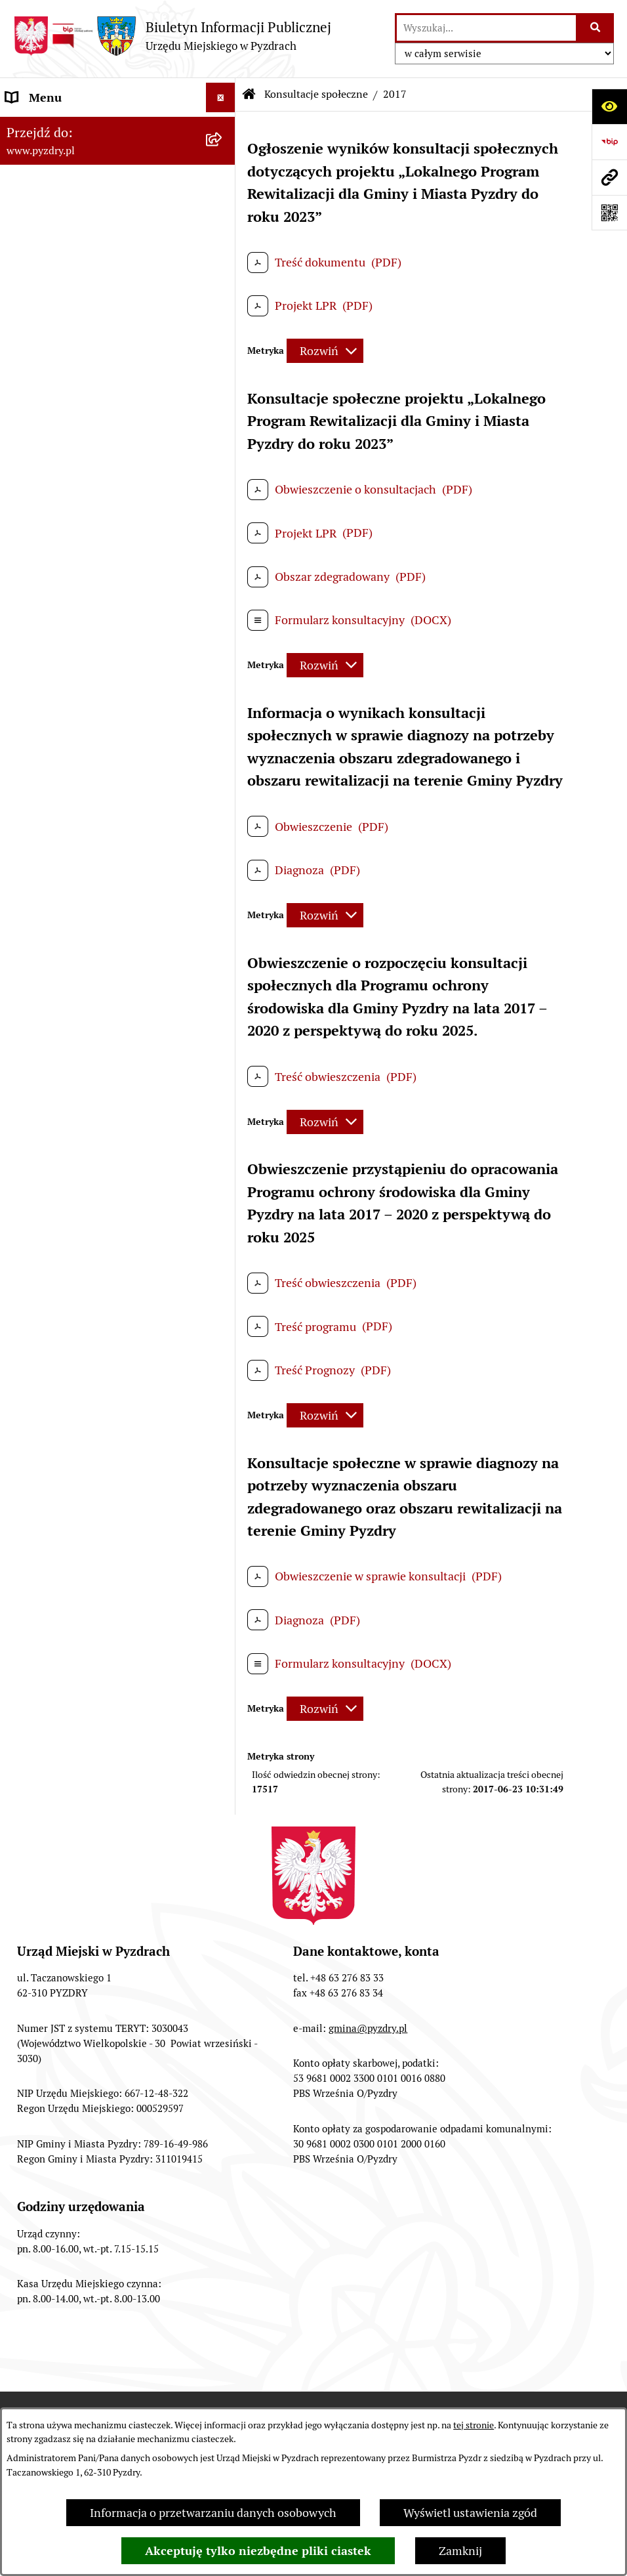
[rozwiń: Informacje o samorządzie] (223, 127)
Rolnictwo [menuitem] (32, 528)
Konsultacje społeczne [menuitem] (64, 558)
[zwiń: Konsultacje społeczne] (223, 558)
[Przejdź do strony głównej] (172, 35)
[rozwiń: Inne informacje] (223, 1091)
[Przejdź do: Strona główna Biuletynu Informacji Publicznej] (249, 94)
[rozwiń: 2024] (223, 672)
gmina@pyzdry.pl (368, 2028)
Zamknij (460, 2550)
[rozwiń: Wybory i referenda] (223, 470)
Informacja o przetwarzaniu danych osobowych (213, 2512)
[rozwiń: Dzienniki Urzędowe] (223, 440)
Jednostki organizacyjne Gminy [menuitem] (87, 351)
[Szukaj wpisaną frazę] (596, 28)
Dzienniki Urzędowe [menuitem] (58, 440)
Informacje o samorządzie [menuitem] (73, 127)
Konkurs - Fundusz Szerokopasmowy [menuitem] (101, 1120)
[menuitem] (117, 596)
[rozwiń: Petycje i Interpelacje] (223, 411)
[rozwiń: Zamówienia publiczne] (223, 293)
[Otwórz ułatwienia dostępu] (609, 106)
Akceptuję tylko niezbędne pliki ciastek (258, 2550)
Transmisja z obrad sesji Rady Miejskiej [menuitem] (82, 195)
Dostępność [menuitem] (37, 499)
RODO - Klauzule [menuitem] (49, 262)
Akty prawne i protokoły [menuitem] (68, 156)
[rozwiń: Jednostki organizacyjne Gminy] (223, 352)
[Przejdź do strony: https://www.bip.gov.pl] (609, 141)
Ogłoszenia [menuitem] (35, 381)
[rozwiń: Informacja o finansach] (223, 322)
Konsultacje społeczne (316, 94)
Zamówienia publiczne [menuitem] (64, 292)
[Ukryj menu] (220, 97)
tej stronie (473, 2425)
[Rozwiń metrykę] (325, 351)
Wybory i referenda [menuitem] (55, 469)
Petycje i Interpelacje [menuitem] (60, 410)
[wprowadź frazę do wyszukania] (486, 28)
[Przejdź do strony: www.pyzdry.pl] (609, 177)
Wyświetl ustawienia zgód (470, 2512)
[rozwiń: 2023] (223, 710)
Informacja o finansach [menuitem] (66, 321)
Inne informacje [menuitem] (47, 1090)
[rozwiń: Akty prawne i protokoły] (223, 157)
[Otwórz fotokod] (609, 212)
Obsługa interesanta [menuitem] (58, 233)
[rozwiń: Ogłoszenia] (223, 381)
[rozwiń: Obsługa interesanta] (223, 233)
